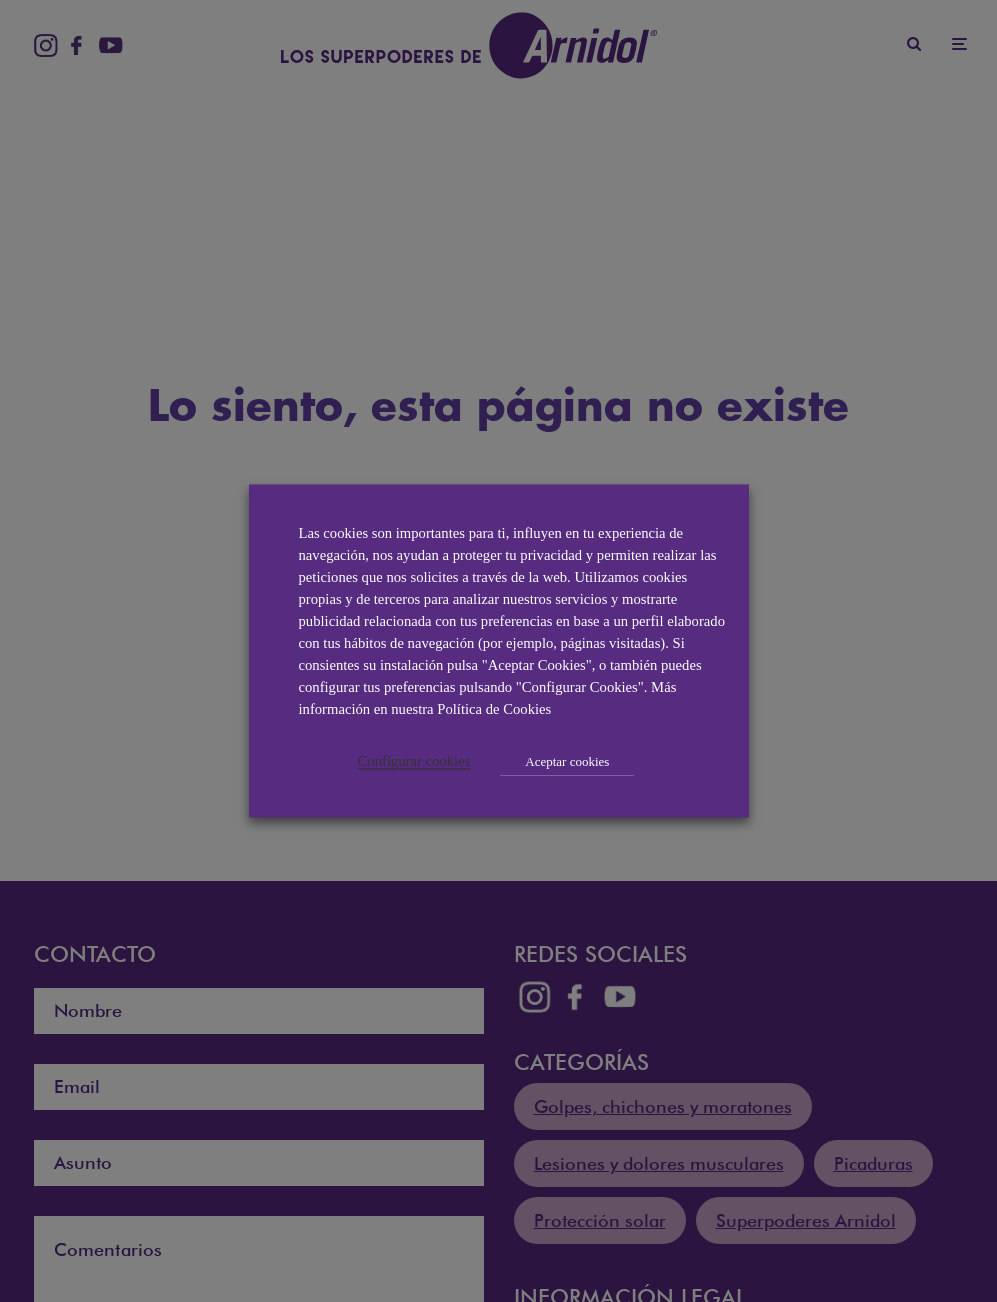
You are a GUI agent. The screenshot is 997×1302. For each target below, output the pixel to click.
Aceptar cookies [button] (567, 761)
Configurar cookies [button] (414, 761)
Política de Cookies (494, 709)
